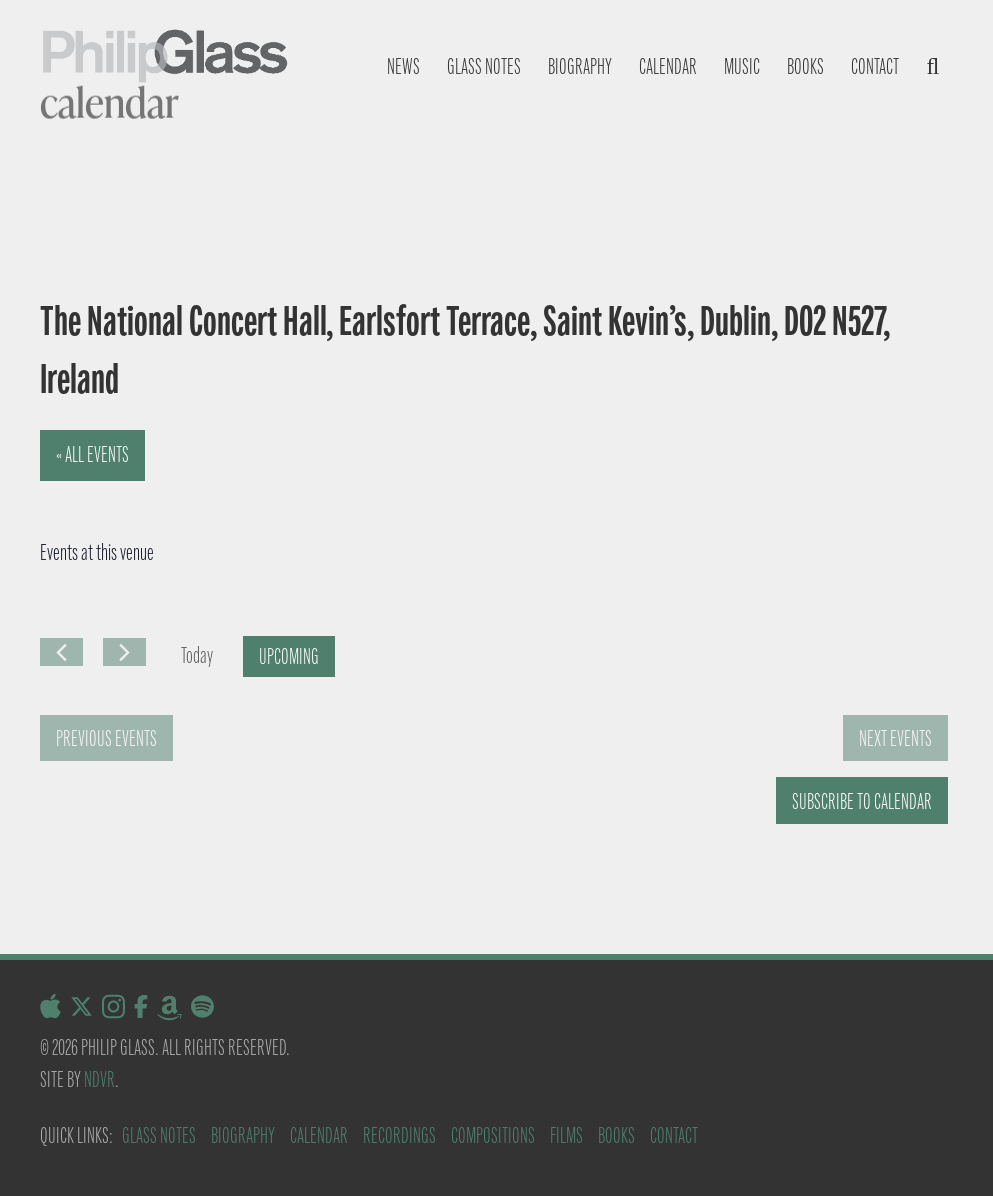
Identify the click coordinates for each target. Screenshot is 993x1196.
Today (197, 655)
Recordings (399, 1135)
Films (566, 1135)
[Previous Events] (61, 652)
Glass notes (484, 66)
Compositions (493, 1135)
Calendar (668, 66)
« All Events (92, 454)
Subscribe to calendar (862, 801)
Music (742, 66)
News (403, 66)
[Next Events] (124, 652)
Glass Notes (159, 1135)
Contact (875, 66)
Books (805, 66)
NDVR (99, 1079)
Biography (580, 66)
